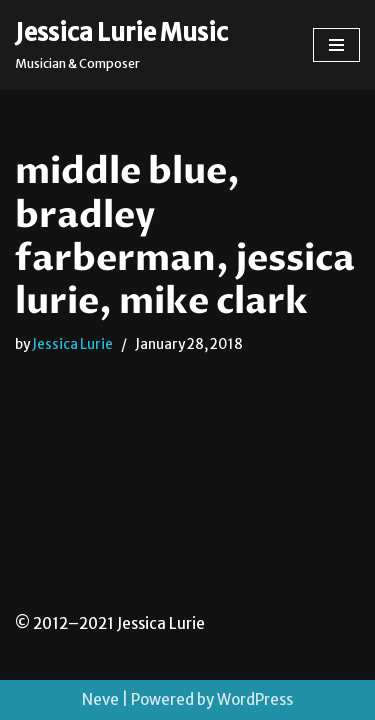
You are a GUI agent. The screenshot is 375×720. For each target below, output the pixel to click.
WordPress (255, 699)
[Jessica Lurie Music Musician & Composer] (121, 45)
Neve (100, 699)
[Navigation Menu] (336, 45)
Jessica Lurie (72, 344)
